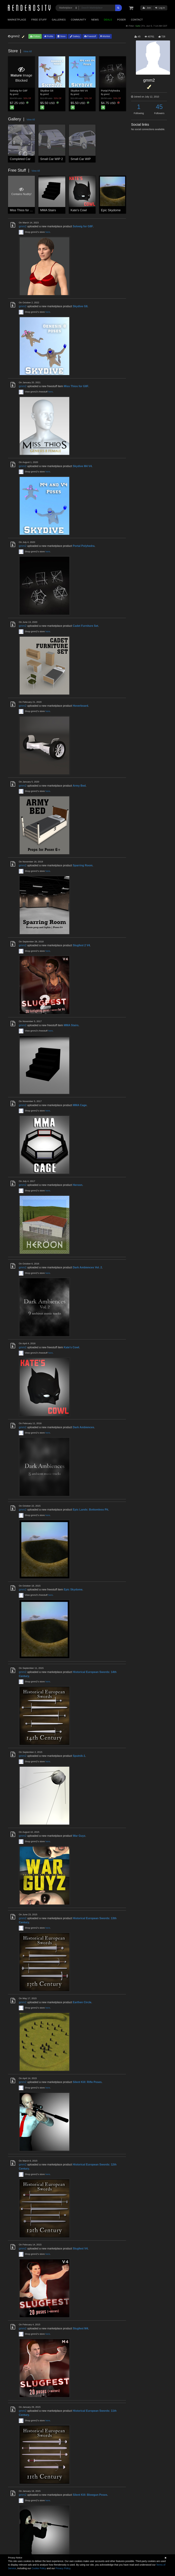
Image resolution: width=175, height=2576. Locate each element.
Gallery (75, 36)
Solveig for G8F (19, 90)
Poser (121, 19)
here (47, 232)
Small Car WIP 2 (51, 159)
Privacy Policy (63, 2568)
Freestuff (90, 36)
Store (61, 36)
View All (27, 51)
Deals (108, 19)
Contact (137, 19)
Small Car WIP (81, 159)
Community (78, 19)
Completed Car (20, 159)
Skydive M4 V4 (79, 90)
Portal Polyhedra (110, 90)
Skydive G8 (46, 90)
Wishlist (105, 36)
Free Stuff (39, 19)
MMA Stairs (48, 210)
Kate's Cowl (79, 210)
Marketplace (17, 19)
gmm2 (15, 94)
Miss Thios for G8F (23, 210)
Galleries (59, 19)
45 (159, 106)
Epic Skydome (111, 210)
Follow (35, 36)
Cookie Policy (39, 2568)
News (95, 19)
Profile (48, 36)
